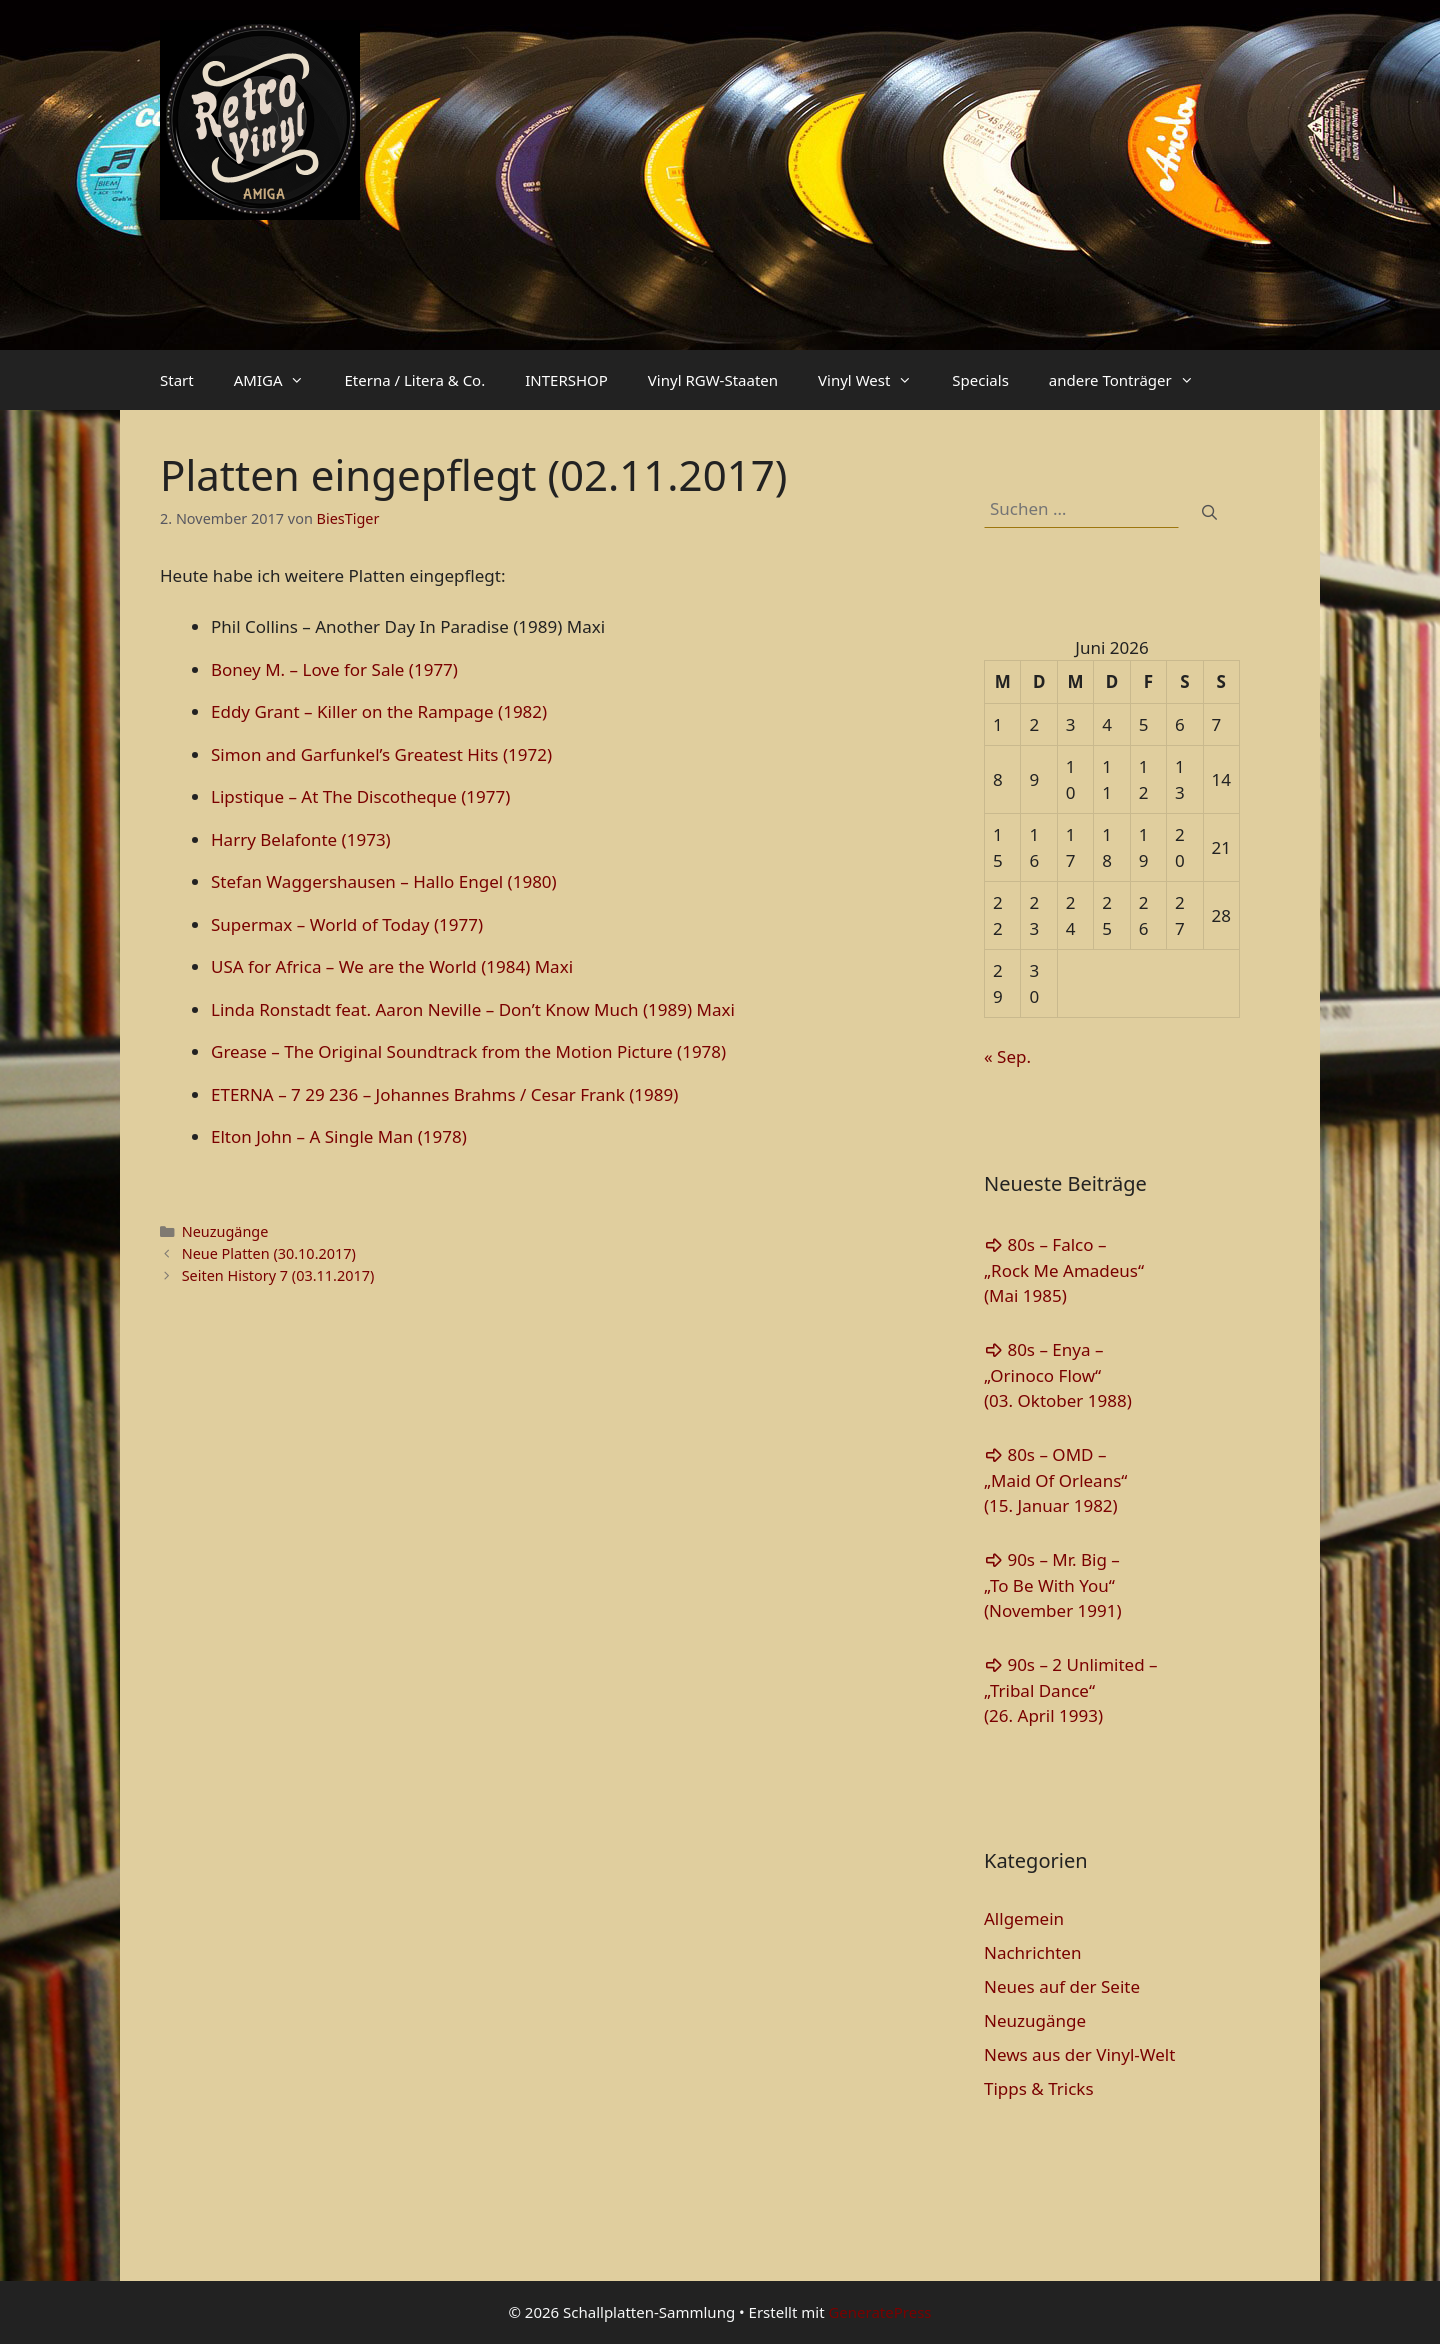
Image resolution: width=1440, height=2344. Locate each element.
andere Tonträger (1131, 380)
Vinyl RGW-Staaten (713, 380)
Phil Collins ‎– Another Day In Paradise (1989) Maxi (408, 626)
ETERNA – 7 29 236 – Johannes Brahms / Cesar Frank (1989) (444, 1094)
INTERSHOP (566, 380)
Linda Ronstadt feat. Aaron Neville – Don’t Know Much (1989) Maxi (473, 1009)
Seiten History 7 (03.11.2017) (278, 1275)
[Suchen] (1209, 512)
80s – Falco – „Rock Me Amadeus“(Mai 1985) (1064, 1270)
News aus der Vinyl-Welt (1079, 2054)
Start (177, 380)
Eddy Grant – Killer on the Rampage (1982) (379, 711)
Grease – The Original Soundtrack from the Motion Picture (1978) (468, 1051)
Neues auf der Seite (1062, 1986)
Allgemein (1024, 1918)
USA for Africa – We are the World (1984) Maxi (392, 966)
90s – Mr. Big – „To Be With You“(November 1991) (1053, 1585)
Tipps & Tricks (1039, 2088)
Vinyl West (875, 380)
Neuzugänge (225, 1231)
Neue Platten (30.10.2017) (269, 1253)
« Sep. (1007, 1056)
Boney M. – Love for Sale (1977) (334, 669)
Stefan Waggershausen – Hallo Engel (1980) (384, 881)
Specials (980, 380)
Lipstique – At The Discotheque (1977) (360, 796)
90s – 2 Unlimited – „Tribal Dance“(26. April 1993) (1071, 1690)
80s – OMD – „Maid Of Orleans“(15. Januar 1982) (1055, 1480)
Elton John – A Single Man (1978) (339, 1136)
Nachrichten (1032, 1952)
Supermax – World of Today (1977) (347, 924)
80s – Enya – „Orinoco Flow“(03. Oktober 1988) (1058, 1375)
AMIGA (279, 380)
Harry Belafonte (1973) (301, 839)
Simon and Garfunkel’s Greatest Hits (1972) (381, 754)
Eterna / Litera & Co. (414, 380)
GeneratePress (879, 2312)
